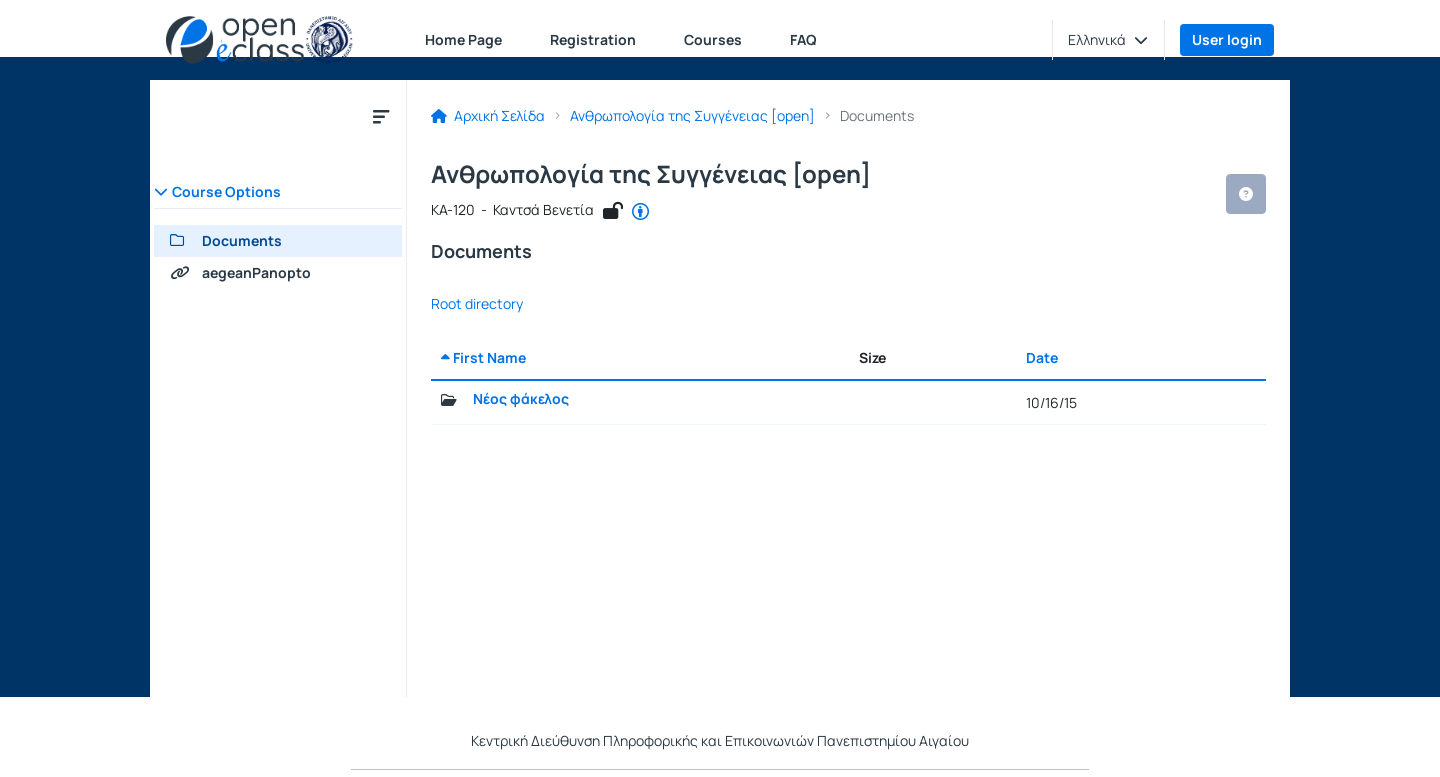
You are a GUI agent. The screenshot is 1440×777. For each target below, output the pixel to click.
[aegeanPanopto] (278, 273)
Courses (713, 39)
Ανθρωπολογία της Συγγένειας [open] (692, 116)
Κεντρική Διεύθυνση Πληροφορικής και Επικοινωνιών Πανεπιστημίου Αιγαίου (720, 740)
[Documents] (278, 241)
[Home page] (259, 40)
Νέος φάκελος (521, 399)
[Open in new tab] (640, 212)
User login (1227, 39)
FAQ (803, 39)
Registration (593, 39)
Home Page (463, 39)
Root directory (477, 304)
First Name (483, 357)
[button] (1108, 40)
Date (1042, 357)
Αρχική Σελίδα (488, 116)
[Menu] (381, 116)
